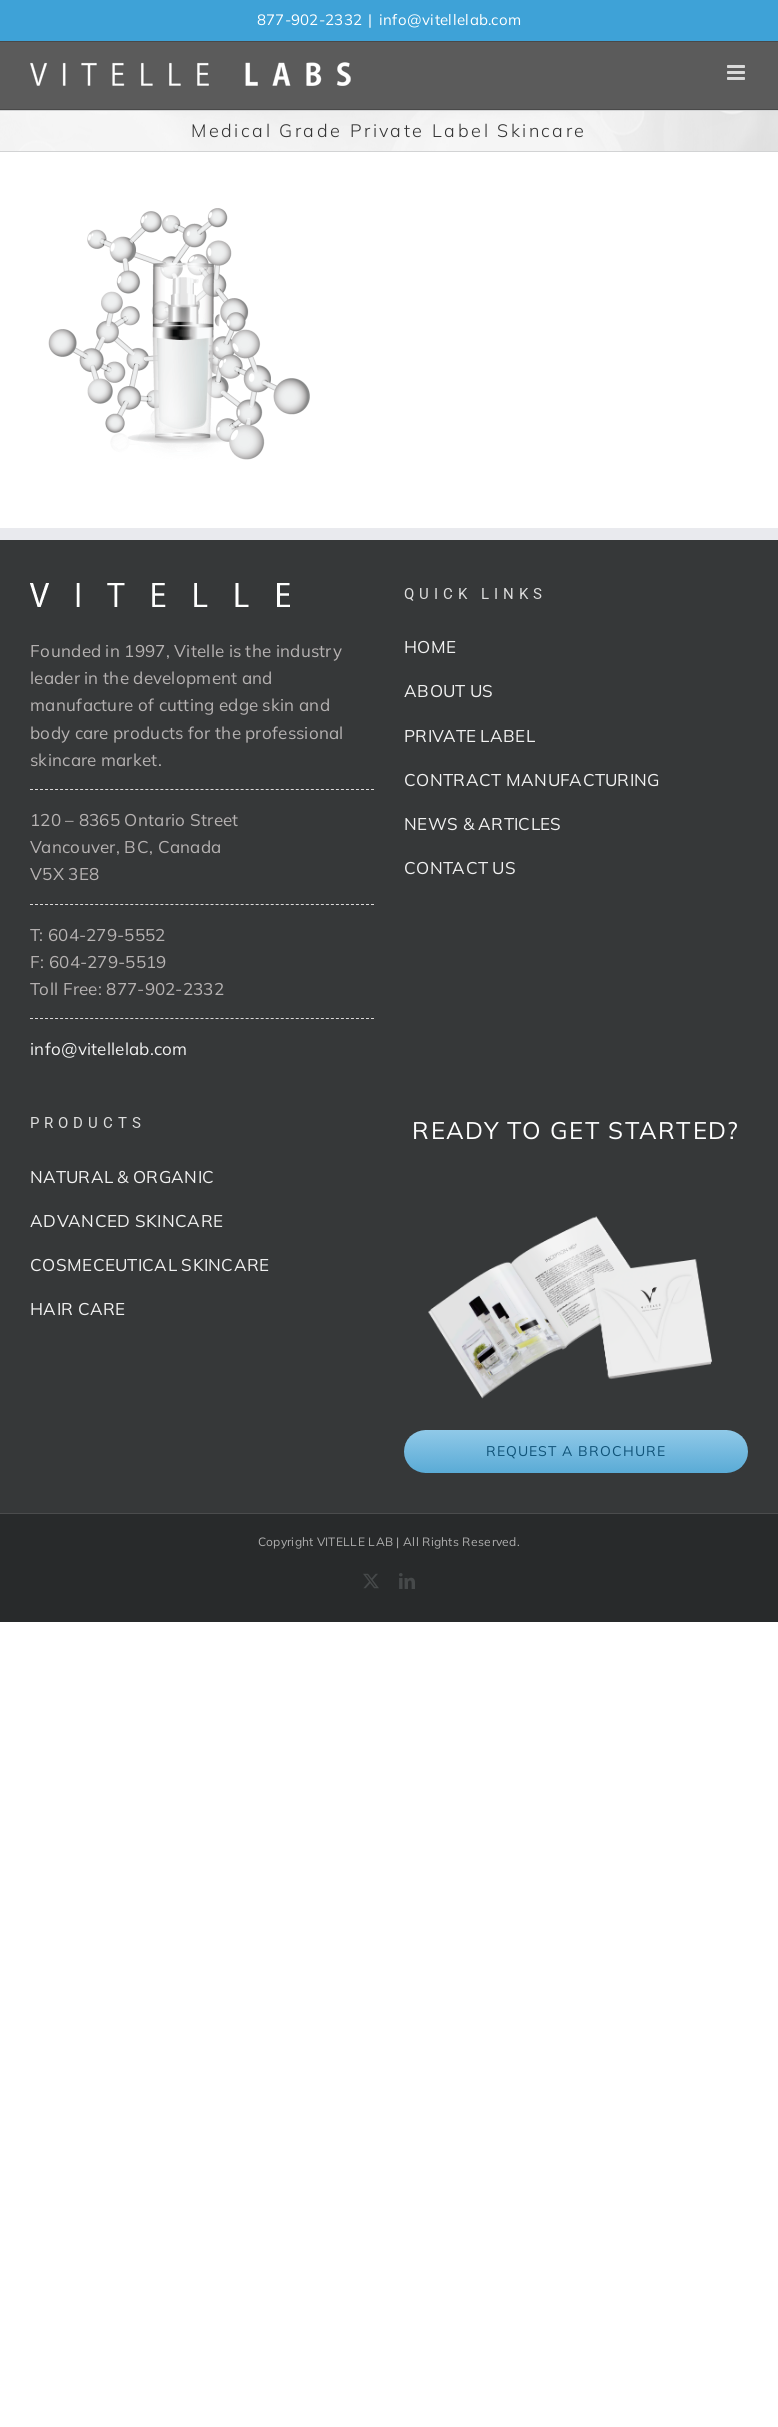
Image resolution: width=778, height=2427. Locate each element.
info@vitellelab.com (450, 19)
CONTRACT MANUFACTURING (532, 779)
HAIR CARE (78, 1308)
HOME (430, 646)
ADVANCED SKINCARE (126, 1220)
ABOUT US (448, 690)
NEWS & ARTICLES (483, 823)
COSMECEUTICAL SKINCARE (150, 1264)
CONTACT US (460, 867)
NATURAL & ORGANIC (122, 1176)
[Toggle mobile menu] (737, 72)
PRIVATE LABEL (469, 735)
